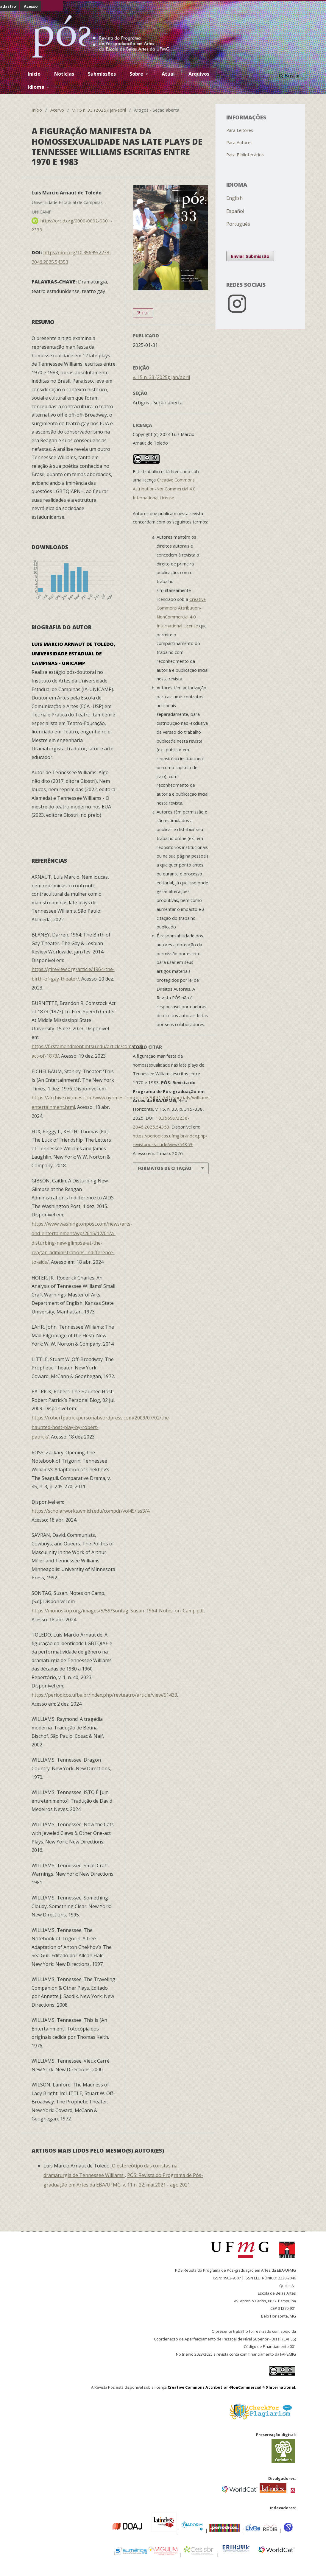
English (234, 198)
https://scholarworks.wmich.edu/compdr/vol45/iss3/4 (90, 1511)
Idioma (37, 87)
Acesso (31, 6)
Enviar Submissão (250, 256)
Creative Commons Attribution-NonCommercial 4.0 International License (164, 489)
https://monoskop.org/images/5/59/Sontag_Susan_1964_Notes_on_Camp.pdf (118, 1610)
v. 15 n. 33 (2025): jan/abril (99, 110)
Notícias (64, 74)
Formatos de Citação (164, 1168)
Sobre (137, 74)
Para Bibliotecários (245, 155)
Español (235, 211)
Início (37, 110)
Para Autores (239, 142)
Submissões (102, 74)
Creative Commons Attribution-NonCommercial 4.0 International (231, 2387)
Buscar (289, 75)
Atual (168, 74)
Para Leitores (239, 130)
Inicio (34, 74)
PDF (145, 313)
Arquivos (198, 74)
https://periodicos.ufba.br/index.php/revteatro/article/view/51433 (104, 1695)
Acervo (57, 110)
